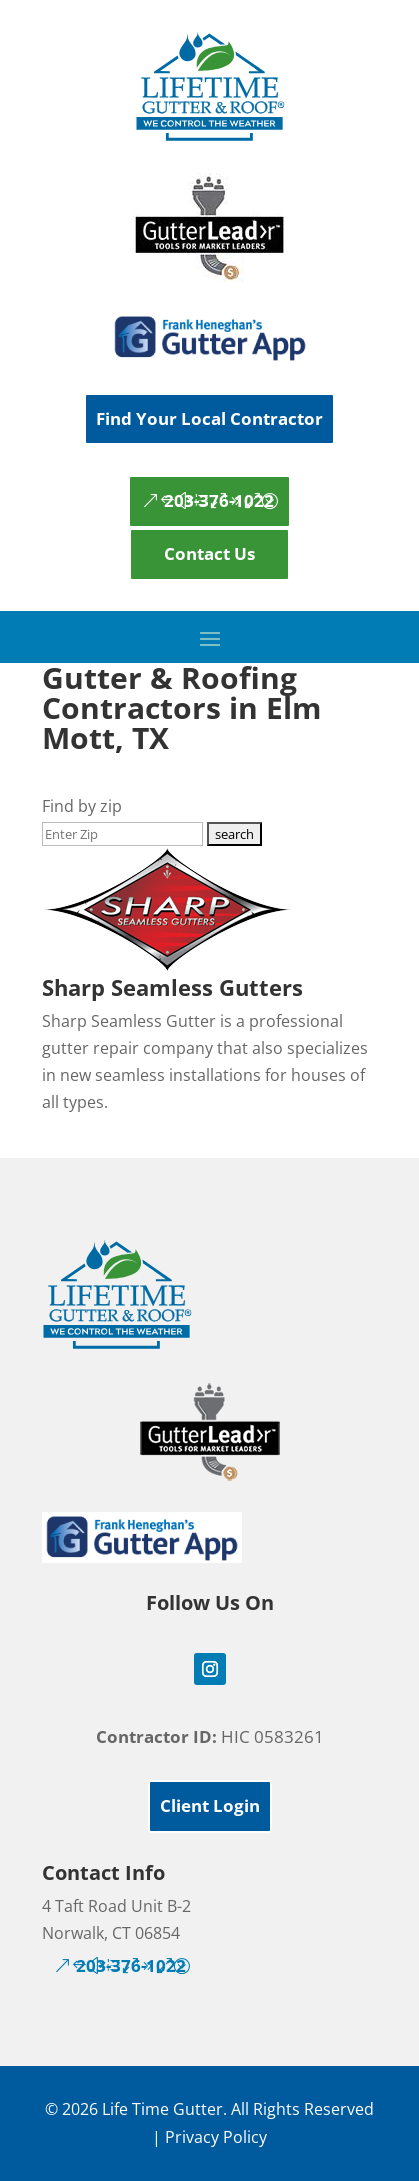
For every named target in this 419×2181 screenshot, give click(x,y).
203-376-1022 (219, 500)
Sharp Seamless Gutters (172, 987)
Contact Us (209, 553)
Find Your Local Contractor (209, 418)
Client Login (210, 1805)
